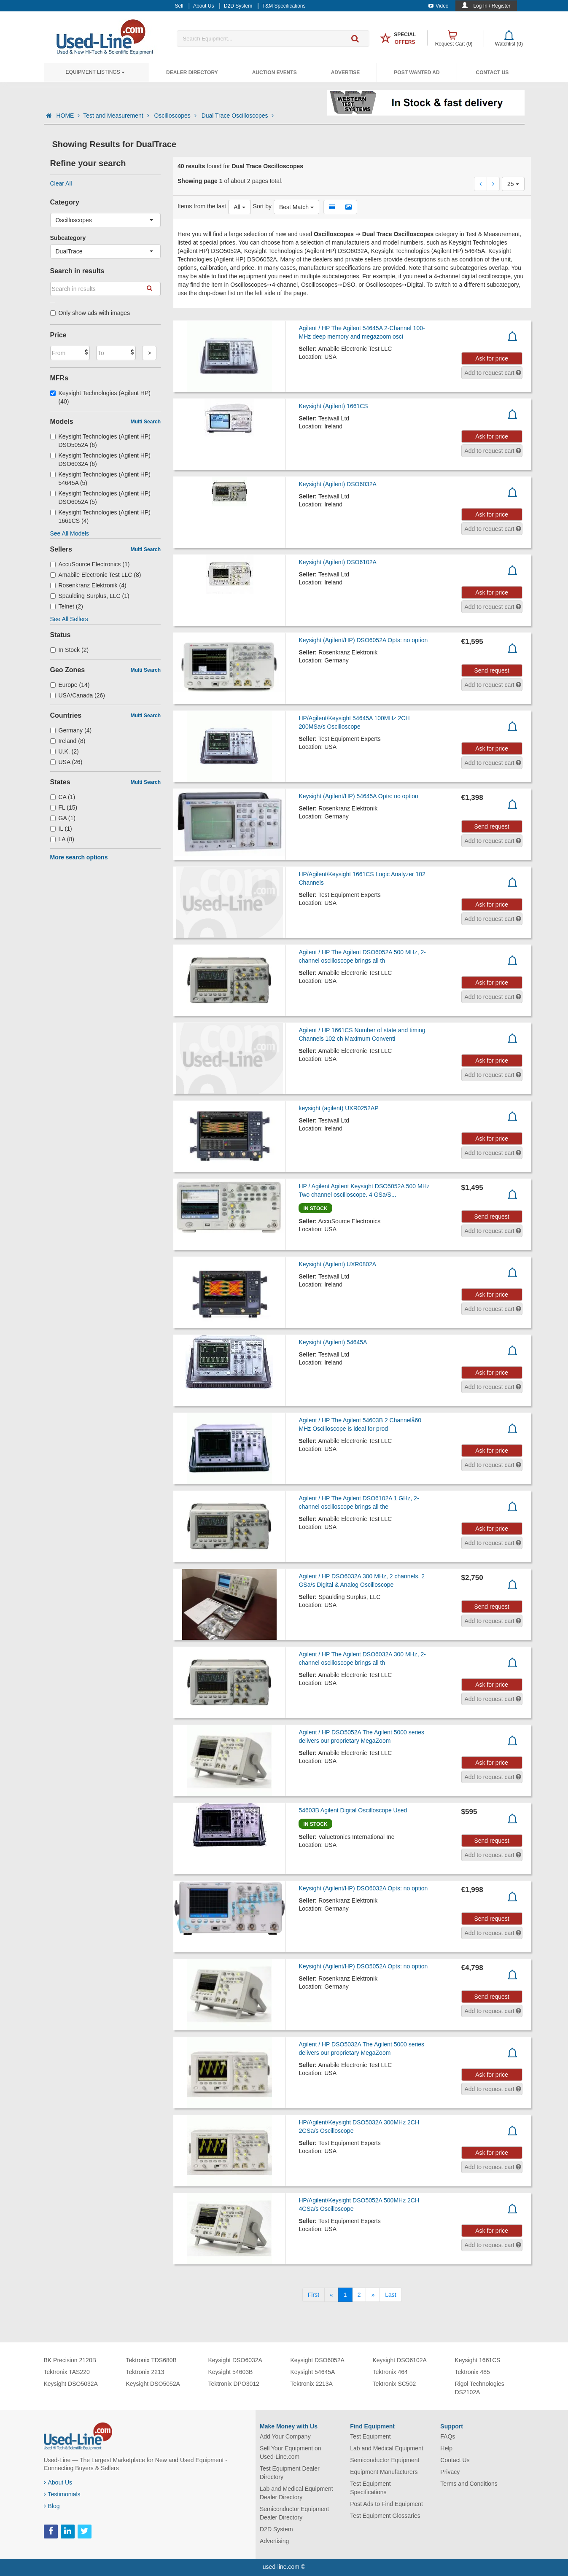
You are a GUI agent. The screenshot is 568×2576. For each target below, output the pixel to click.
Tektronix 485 (472, 2372)
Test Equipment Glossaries (385, 2515)
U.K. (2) (64, 751)
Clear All (61, 183)
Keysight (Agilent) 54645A (333, 1342)
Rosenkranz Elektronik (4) (88, 585)
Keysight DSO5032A (71, 2383)
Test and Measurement (117, 115)
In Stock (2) (69, 649)
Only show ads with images (90, 313)
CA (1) (62, 797)
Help (446, 2448)
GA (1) (63, 818)
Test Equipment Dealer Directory (290, 2472)
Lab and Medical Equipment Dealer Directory (296, 2493)
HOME (68, 115)
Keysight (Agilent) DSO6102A (337, 562)
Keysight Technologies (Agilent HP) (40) (100, 397)
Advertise (345, 72)
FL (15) (64, 807)
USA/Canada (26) (77, 695)
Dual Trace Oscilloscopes (238, 115)
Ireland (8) (68, 741)
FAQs (447, 2436)
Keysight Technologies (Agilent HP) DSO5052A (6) (100, 440)
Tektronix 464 (390, 2372)
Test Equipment (370, 2436)
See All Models (69, 533)
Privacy (450, 2471)
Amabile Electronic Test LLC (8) (95, 574)
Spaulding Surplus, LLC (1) (89, 595)
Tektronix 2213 (145, 2372)
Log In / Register (491, 6)
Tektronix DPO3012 (233, 2383)
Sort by (262, 206)
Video (438, 6)
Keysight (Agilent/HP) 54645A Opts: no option (358, 796)
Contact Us (492, 72)
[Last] (390, 2295)
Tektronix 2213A (312, 2383)
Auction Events (274, 72)
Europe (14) (70, 684)
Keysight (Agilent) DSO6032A (337, 484)
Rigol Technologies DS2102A (479, 2388)
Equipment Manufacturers (383, 2471)
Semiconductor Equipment (384, 2460)
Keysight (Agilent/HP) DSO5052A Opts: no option (363, 1966)
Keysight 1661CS (478, 2360)
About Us (58, 2482)
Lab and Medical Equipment (386, 2448)
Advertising (274, 2541)
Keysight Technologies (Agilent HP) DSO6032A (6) (100, 459)
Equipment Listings (95, 72)
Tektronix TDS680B (151, 2360)
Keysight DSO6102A (400, 2360)
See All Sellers (69, 619)
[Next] (373, 2295)
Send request (491, 670)
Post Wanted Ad (416, 72)
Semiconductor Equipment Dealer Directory (294, 2513)
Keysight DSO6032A (235, 2360)
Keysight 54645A (313, 2372)
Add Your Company (285, 2436)
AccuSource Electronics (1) (90, 564)
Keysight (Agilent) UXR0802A (337, 1264)
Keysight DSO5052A (153, 2383)
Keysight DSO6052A (318, 2360)
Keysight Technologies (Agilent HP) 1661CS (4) (100, 516)
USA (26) (66, 762)
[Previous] (331, 2295)
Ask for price (491, 358)
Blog (52, 2506)
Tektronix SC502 (394, 2383)
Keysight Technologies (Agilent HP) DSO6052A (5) (100, 497)
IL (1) (61, 828)
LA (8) (62, 839)
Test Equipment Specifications (370, 2487)
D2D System (276, 2529)
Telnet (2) (66, 606)
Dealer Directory (192, 72)
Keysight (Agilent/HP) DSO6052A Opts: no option (363, 640)
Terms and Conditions (468, 2483)
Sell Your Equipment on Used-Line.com (290, 2452)
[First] (313, 2295)
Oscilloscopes (176, 115)
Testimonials (62, 2494)
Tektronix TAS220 (67, 2372)
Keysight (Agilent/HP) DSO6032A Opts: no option (363, 1888)
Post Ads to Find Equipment (386, 2504)
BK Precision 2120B (70, 2360)
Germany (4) (71, 730)
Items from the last (202, 206)
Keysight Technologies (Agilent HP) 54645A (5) (100, 478)
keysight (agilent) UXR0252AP (338, 1108)
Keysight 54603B (230, 2372)
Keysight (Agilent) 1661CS (333, 406)
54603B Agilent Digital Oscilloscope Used (353, 1810)
